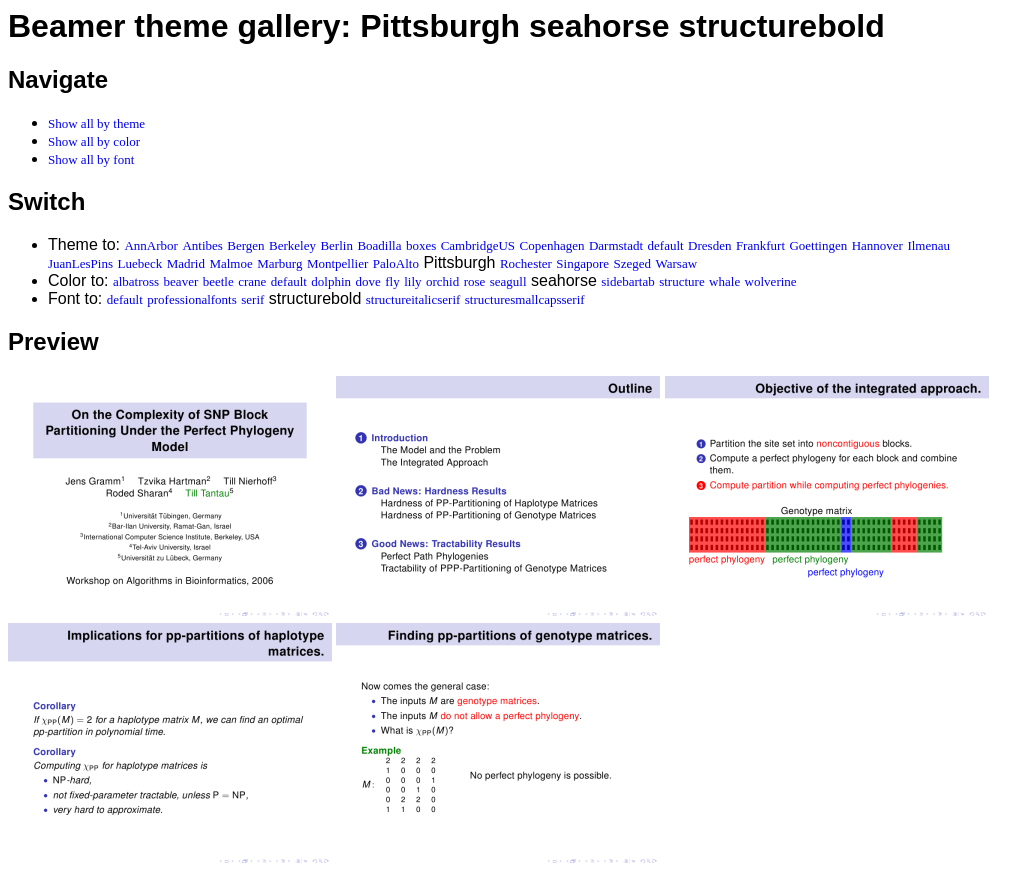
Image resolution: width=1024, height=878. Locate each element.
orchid (442, 281)
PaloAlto (396, 263)
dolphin (331, 281)
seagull (508, 281)
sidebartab (627, 281)
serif (252, 299)
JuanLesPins (80, 263)
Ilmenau (928, 245)
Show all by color (94, 141)
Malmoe (230, 263)
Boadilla (379, 245)
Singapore (582, 263)
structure (681, 281)
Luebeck (139, 263)
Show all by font (91, 159)
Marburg (279, 263)
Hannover (877, 245)
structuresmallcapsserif (525, 299)
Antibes (202, 245)
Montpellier (337, 263)
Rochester (526, 263)
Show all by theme (96, 123)
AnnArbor (150, 245)
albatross (136, 281)
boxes (421, 245)
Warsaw (677, 263)
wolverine (771, 281)
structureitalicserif (413, 299)
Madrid (186, 263)
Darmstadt (616, 245)
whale (724, 281)
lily (412, 281)
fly (392, 281)
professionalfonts (192, 299)
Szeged (633, 263)
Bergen (245, 245)
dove (368, 281)
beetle (218, 281)
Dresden (709, 245)
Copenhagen (552, 245)
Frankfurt (760, 245)
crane (252, 281)
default (666, 245)
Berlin (336, 245)
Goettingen (818, 245)
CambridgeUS (478, 245)
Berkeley (292, 245)
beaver (181, 281)
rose (475, 281)
